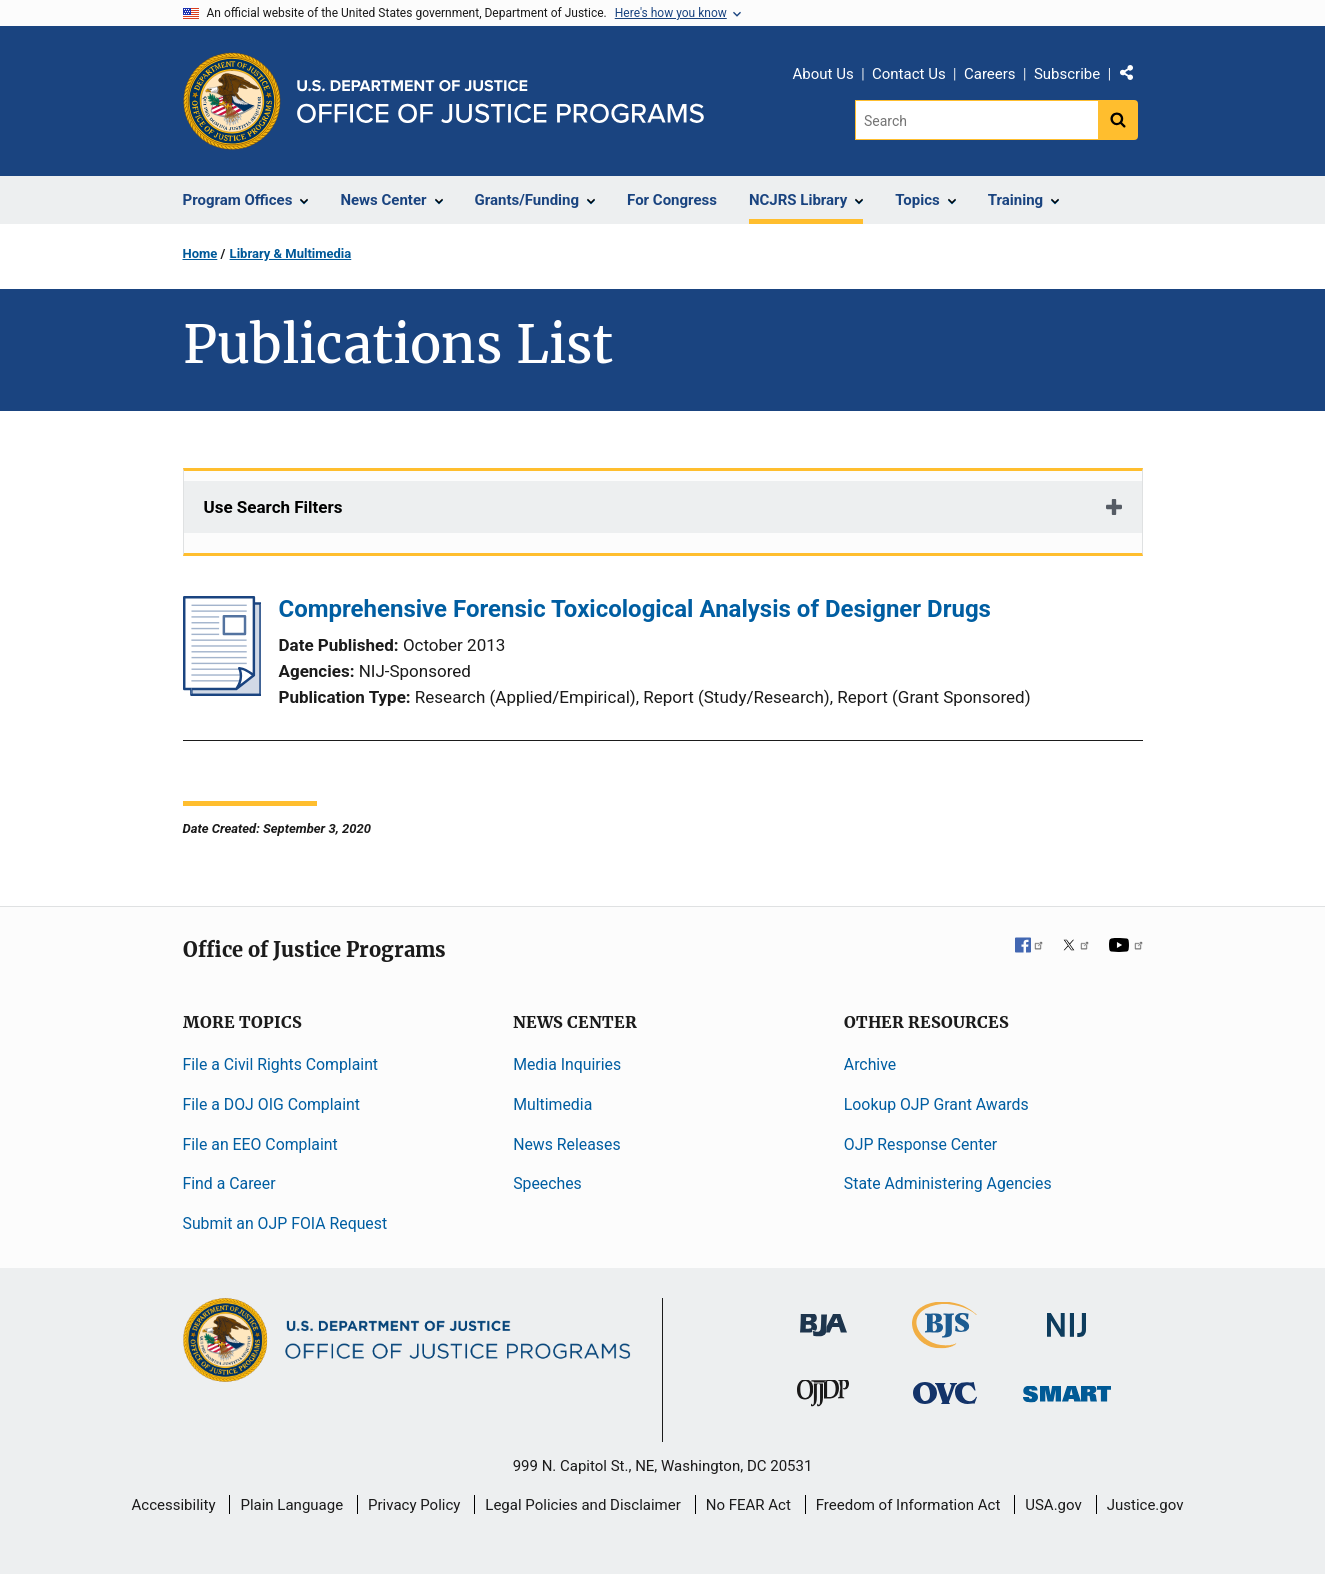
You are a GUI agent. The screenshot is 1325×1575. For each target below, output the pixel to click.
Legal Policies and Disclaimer (582, 1505)
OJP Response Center (920, 1144)
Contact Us (909, 74)
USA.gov (1053, 1505)
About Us (823, 74)
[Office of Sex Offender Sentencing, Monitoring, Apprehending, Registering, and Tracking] (1067, 1388)
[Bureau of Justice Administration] (823, 1315)
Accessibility (174, 1505)
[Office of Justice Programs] (232, 101)
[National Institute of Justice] (1067, 1316)
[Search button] (1118, 120)
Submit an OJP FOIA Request (285, 1223)
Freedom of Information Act (908, 1505)
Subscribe (1067, 74)
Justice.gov (1145, 1505)
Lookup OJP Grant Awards (936, 1104)
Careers (990, 74)
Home (200, 253)
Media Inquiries (567, 1064)
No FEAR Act (748, 1505)
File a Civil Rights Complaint (281, 1064)
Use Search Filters (273, 507)
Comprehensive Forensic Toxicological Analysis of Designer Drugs (635, 609)
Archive (870, 1064)
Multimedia (552, 1104)
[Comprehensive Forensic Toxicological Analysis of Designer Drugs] (222, 690)
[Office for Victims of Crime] (945, 1392)
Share (1134, 77)
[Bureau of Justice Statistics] (944, 1339)
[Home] (500, 101)
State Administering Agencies (948, 1183)
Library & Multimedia (291, 253)
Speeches (547, 1183)
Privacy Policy (414, 1505)
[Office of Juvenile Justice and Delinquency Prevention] (823, 1397)
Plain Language (291, 1505)
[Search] (976, 120)
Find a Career (229, 1183)
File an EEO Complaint (260, 1144)
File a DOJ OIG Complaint (271, 1104)
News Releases (566, 1144)
